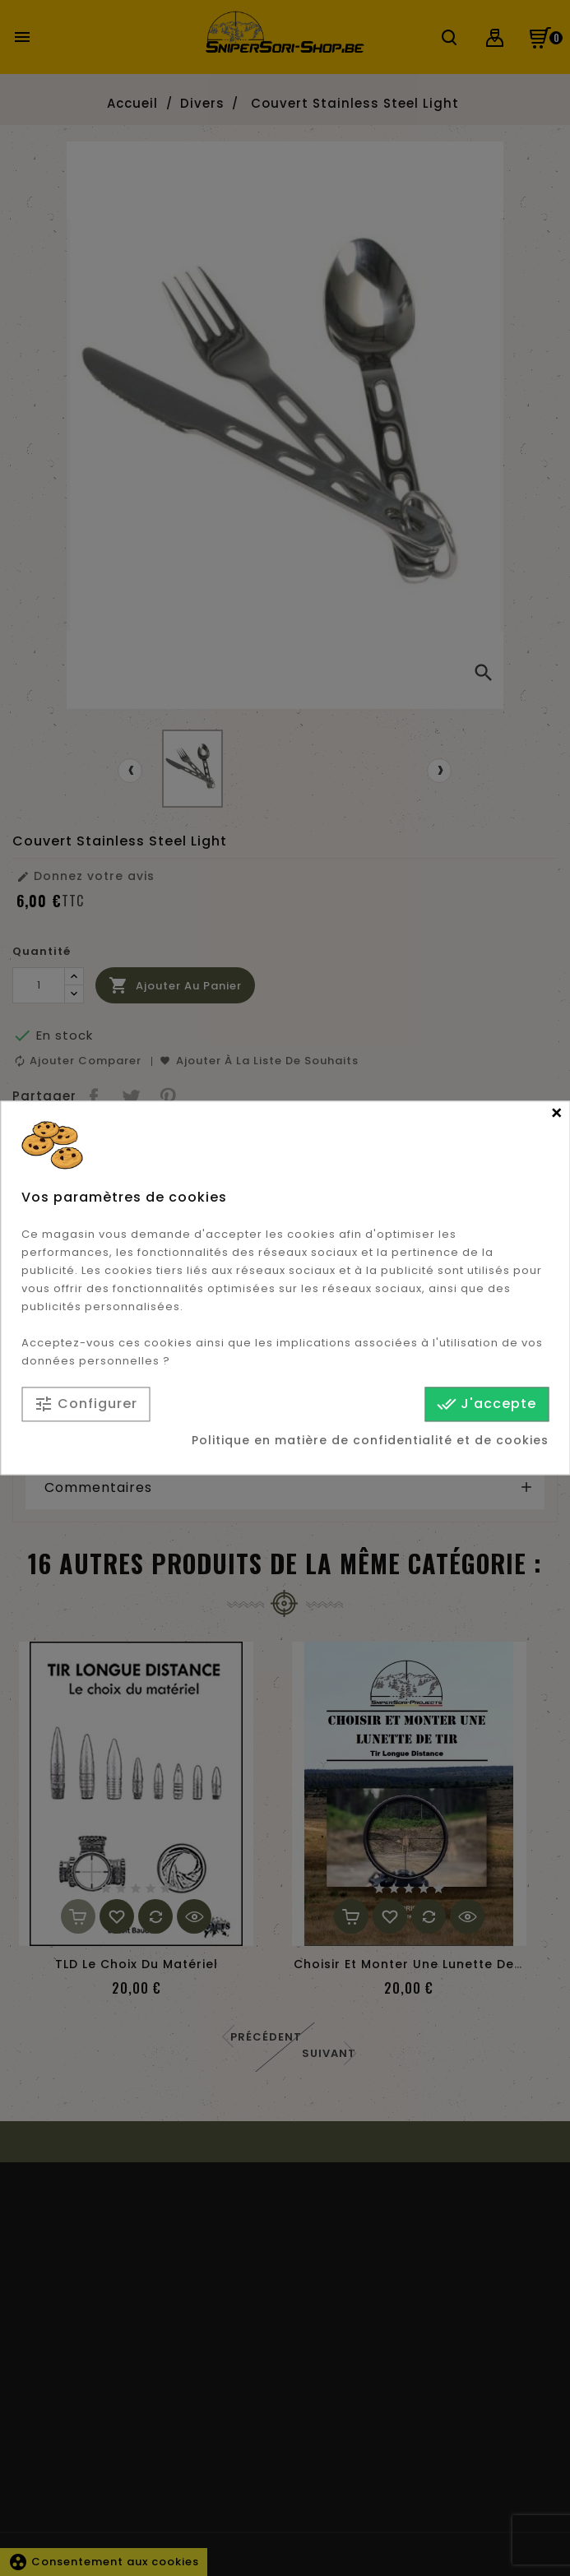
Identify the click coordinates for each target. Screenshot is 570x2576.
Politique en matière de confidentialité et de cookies (370, 1441)
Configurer (85, 1404)
